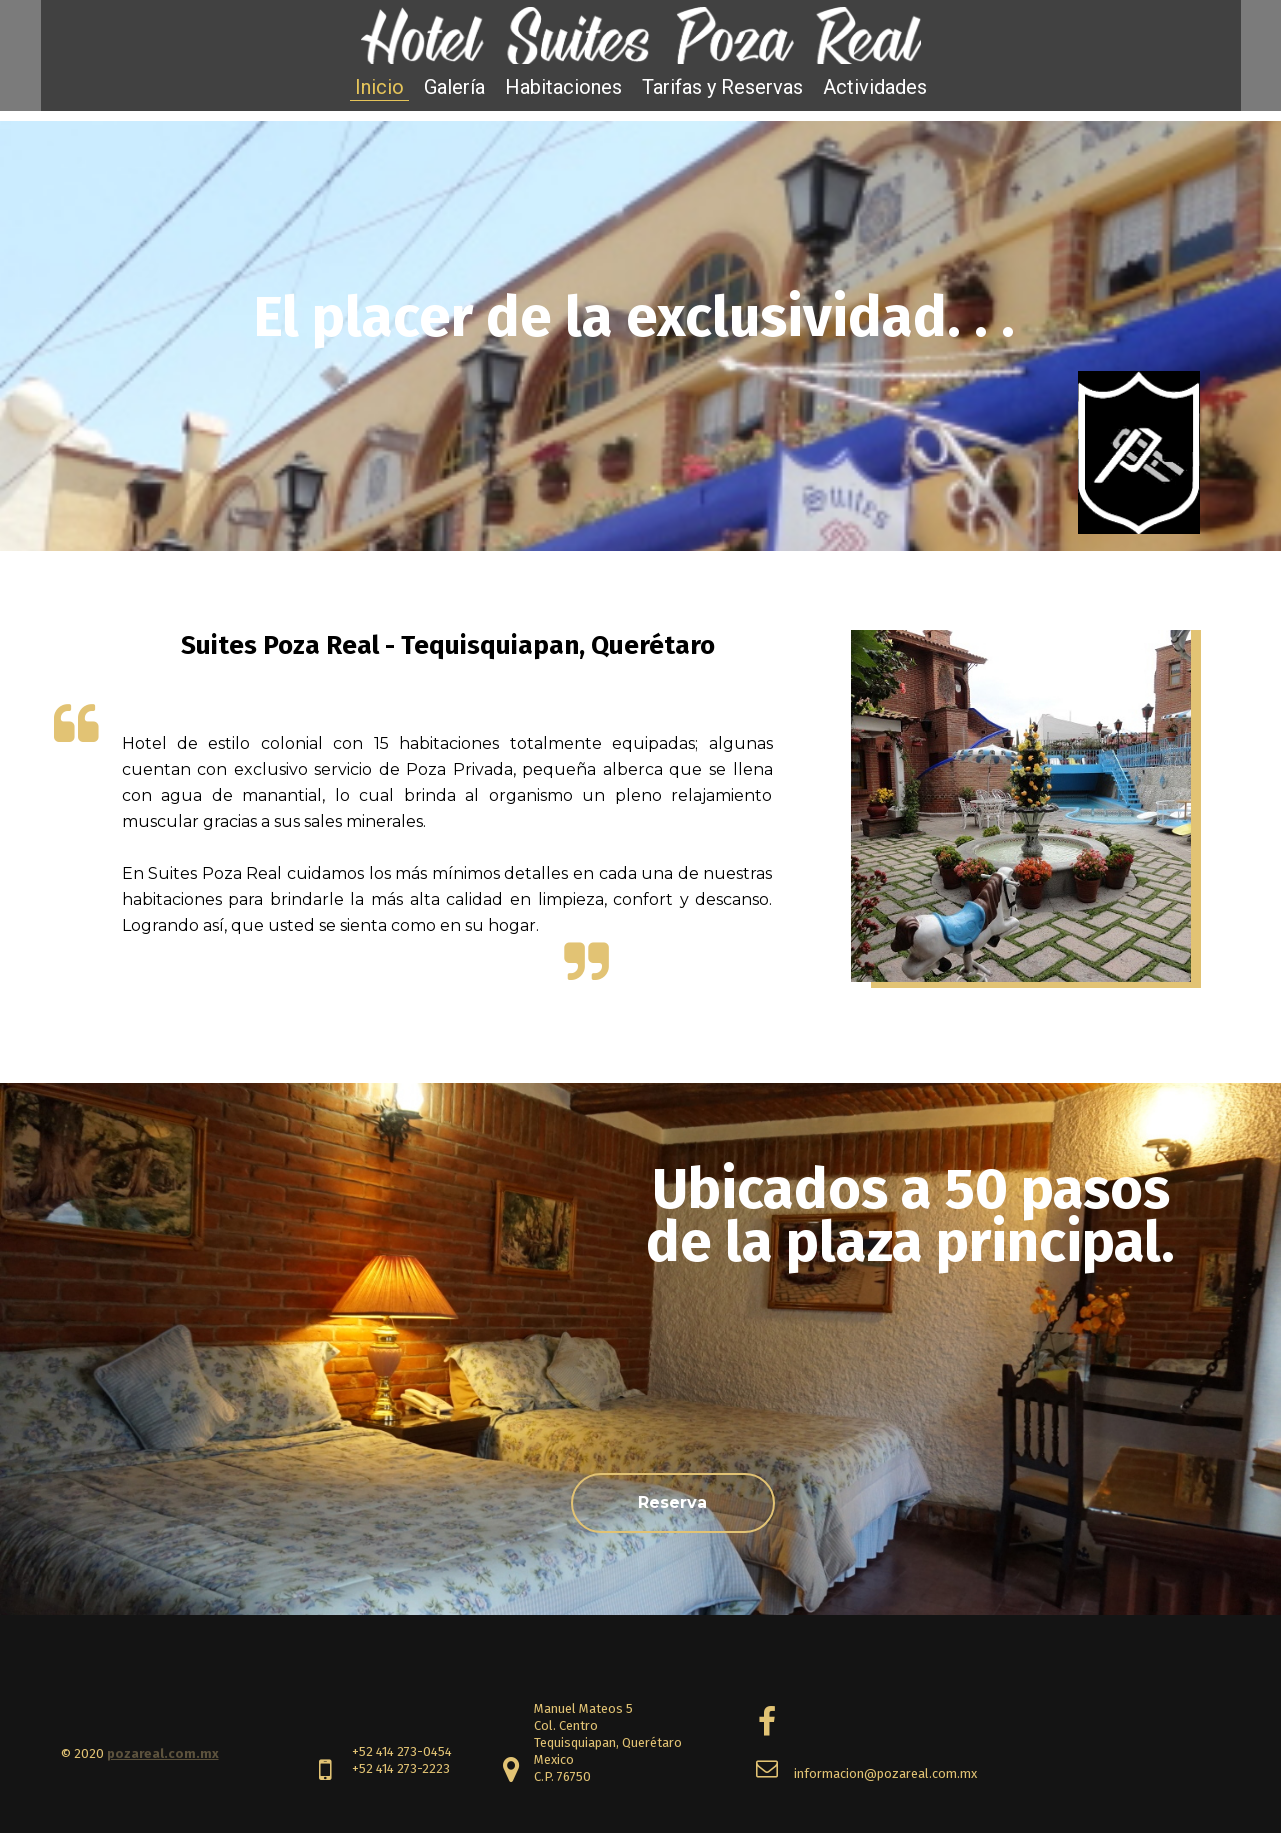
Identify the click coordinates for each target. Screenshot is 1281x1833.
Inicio (379, 87)
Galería (454, 87)
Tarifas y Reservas (722, 87)
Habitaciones (563, 87)
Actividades (875, 87)
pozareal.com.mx (163, 1753)
